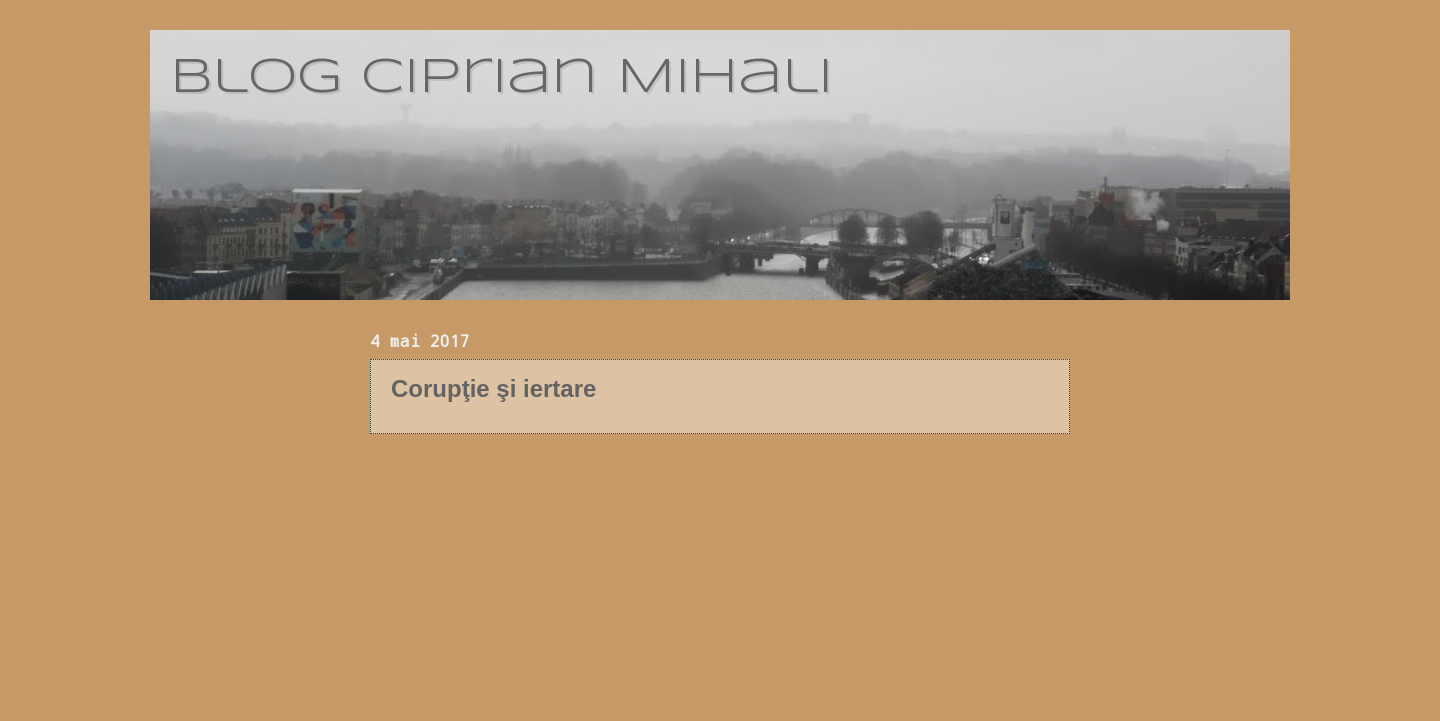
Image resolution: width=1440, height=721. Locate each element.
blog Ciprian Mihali (501, 78)
